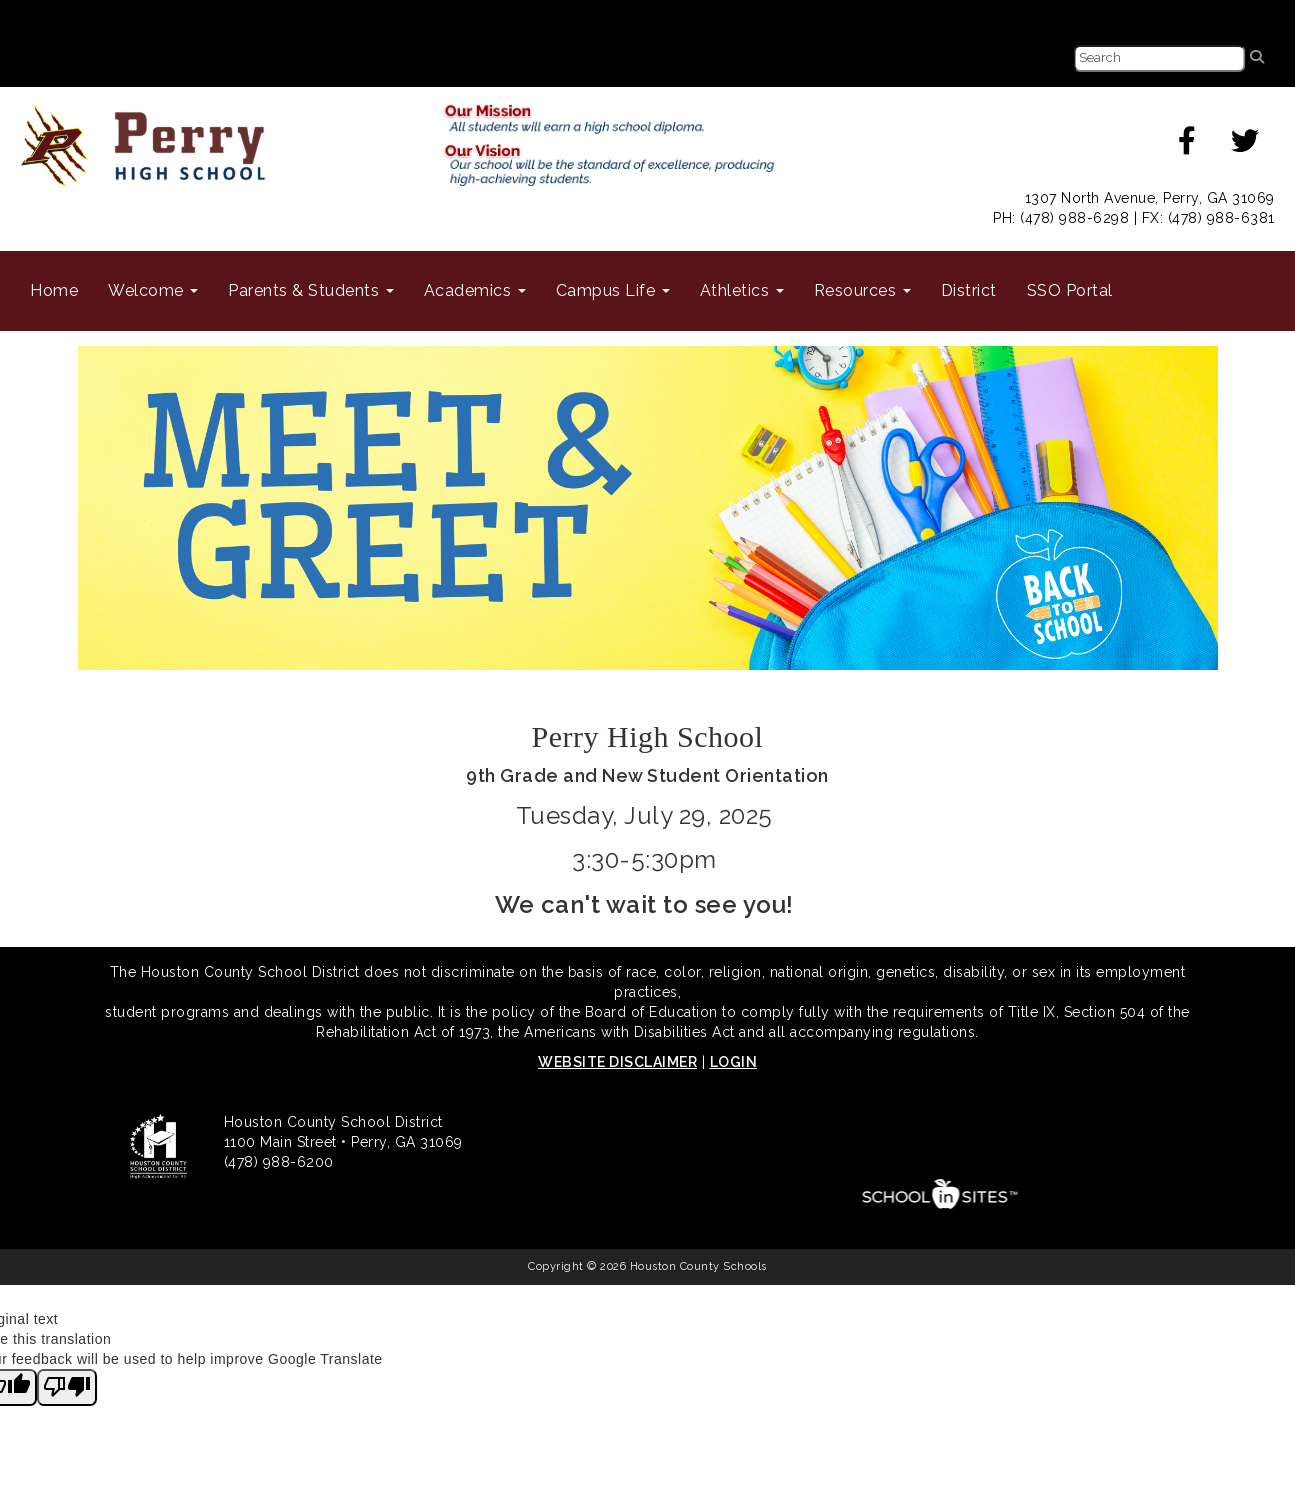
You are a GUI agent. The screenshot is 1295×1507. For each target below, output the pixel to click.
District (969, 290)
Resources (862, 290)
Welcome (153, 290)
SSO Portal (1070, 290)
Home (54, 290)
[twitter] (1245, 146)
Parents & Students (311, 290)
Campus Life (613, 290)
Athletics (742, 290)
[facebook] (1187, 146)
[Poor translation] (67, 1388)
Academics (475, 290)
